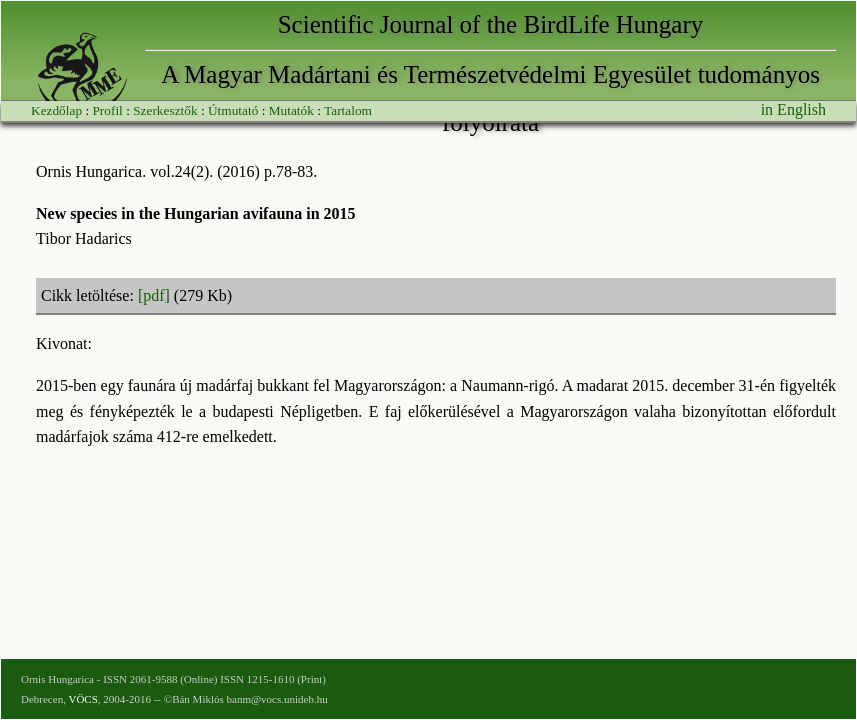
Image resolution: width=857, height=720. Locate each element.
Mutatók (291, 110)
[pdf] (154, 295)
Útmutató (233, 110)
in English (793, 109)
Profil (107, 110)
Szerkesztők (165, 110)
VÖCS (82, 699)
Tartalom (348, 110)
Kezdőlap (56, 110)
